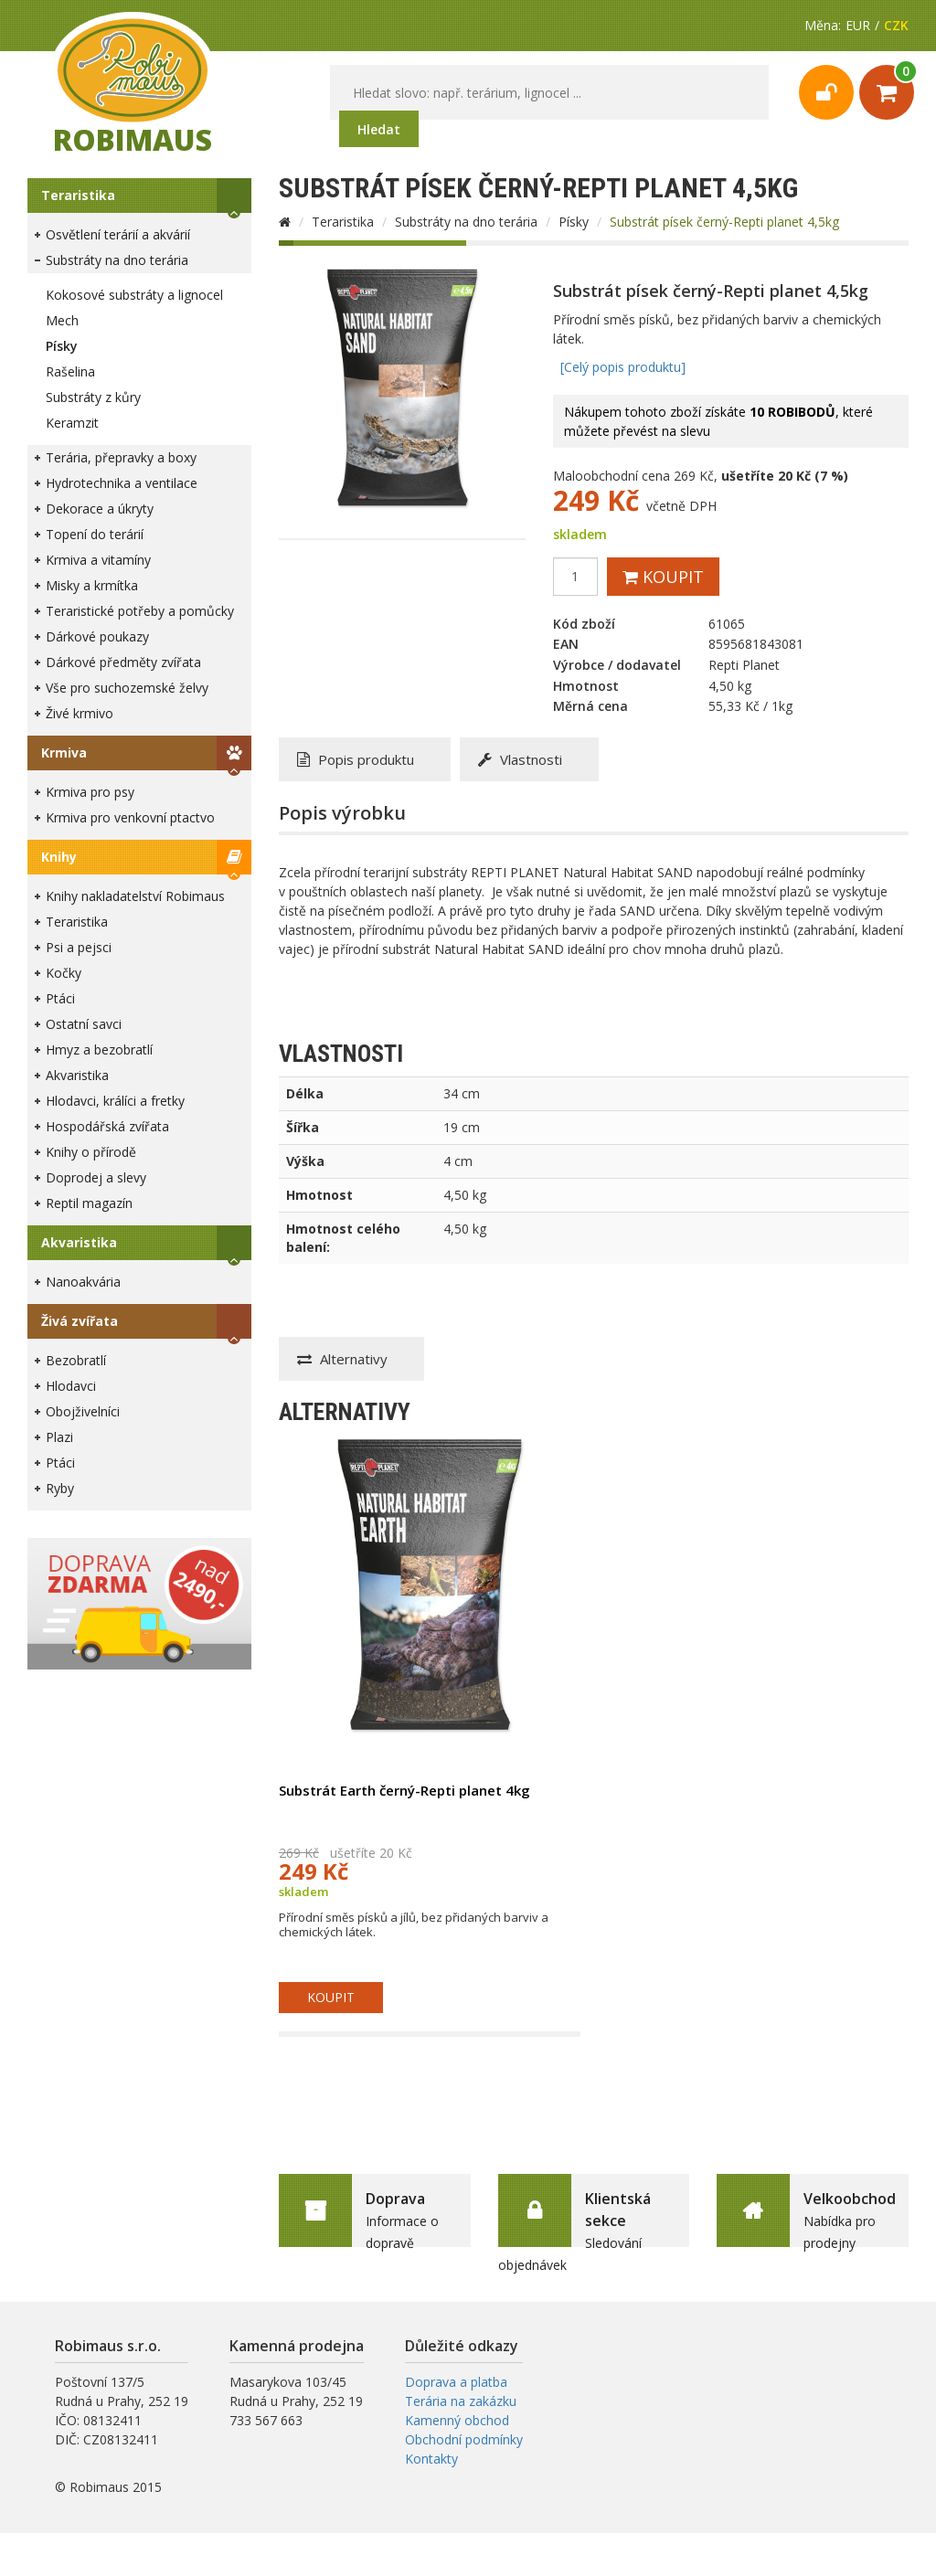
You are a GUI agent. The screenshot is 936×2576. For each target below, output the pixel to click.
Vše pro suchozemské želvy (127, 687)
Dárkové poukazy (97, 636)
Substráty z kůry (93, 397)
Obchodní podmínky (464, 2439)
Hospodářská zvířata (107, 1126)
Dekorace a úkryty (100, 508)
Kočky (63, 972)
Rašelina (70, 371)
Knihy (59, 856)
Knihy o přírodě (91, 1152)
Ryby (60, 1488)
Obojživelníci (83, 1411)
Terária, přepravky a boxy (121, 457)
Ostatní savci (84, 1024)
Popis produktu (355, 759)
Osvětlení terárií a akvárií (118, 234)
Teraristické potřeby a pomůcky (140, 611)
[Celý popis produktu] (623, 367)
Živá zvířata (79, 1321)
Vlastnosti (520, 759)
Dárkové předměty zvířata (123, 662)
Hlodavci (71, 1385)
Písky (62, 346)
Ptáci (60, 998)
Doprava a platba (456, 2381)
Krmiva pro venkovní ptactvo (130, 817)
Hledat (378, 129)
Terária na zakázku (460, 2401)
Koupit (663, 577)
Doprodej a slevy (96, 1177)
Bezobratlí (76, 1360)
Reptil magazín (89, 1203)
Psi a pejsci (79, 947)
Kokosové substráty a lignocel (134, 294)
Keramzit (72, 422)
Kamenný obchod (457, 2420)
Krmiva (64, 752)
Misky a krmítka (92, 585)
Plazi (59, 1437)
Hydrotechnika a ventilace (121, 483)
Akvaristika (77, 1075)
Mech (62, 320)
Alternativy (342, 1359)
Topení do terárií (95, 534)
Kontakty (431, 2458)
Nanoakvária (83, 1281)
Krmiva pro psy (90, 791)
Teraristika (78, 195)
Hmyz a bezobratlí (99, 1049)
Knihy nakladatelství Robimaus (135, 896)
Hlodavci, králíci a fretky (115, 1100)
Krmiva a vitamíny (98, 559)
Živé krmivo (79, 713)
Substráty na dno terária (117, 260)
